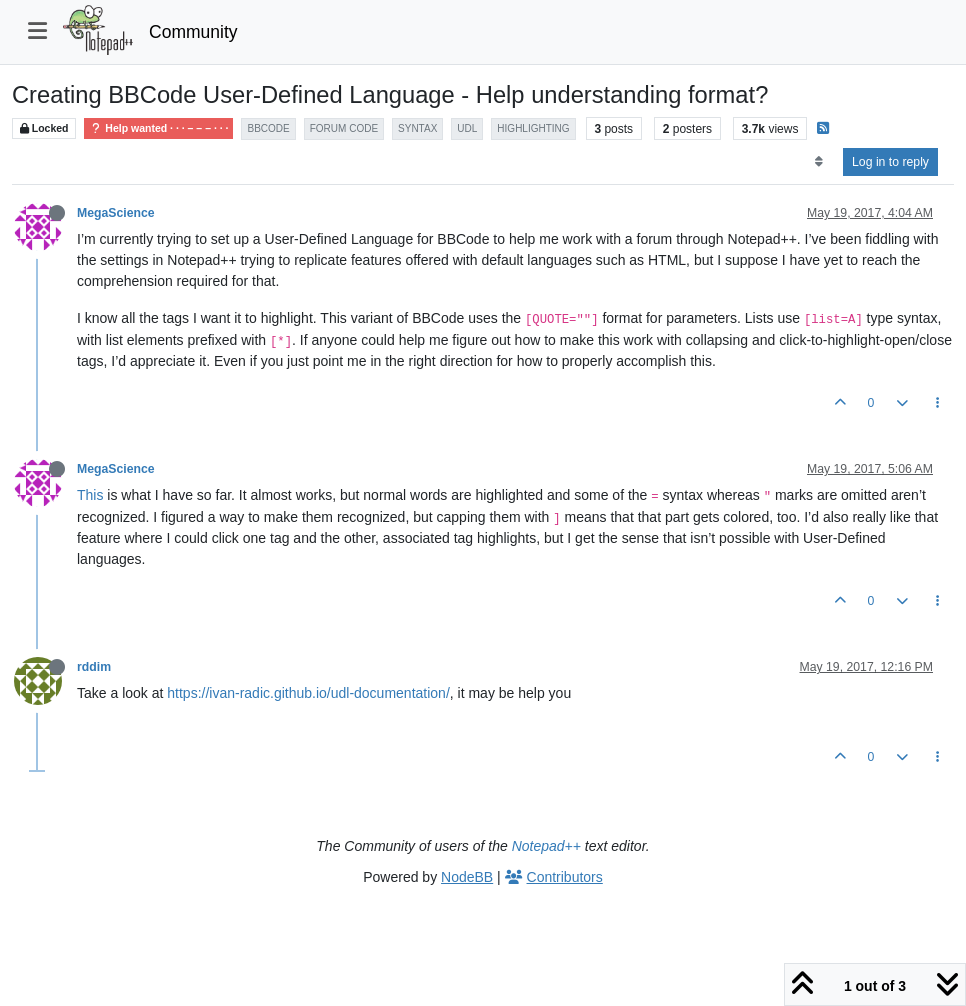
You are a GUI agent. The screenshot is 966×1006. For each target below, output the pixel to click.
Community (193, 32)
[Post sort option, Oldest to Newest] (818, 162)
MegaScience (116, 213)
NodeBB (467, 877)
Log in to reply (890, 162)
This (90, 495)
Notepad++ (546, 846)
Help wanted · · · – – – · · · (158, 128)
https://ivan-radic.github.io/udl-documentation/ (308, 693)
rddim (94, 667)
